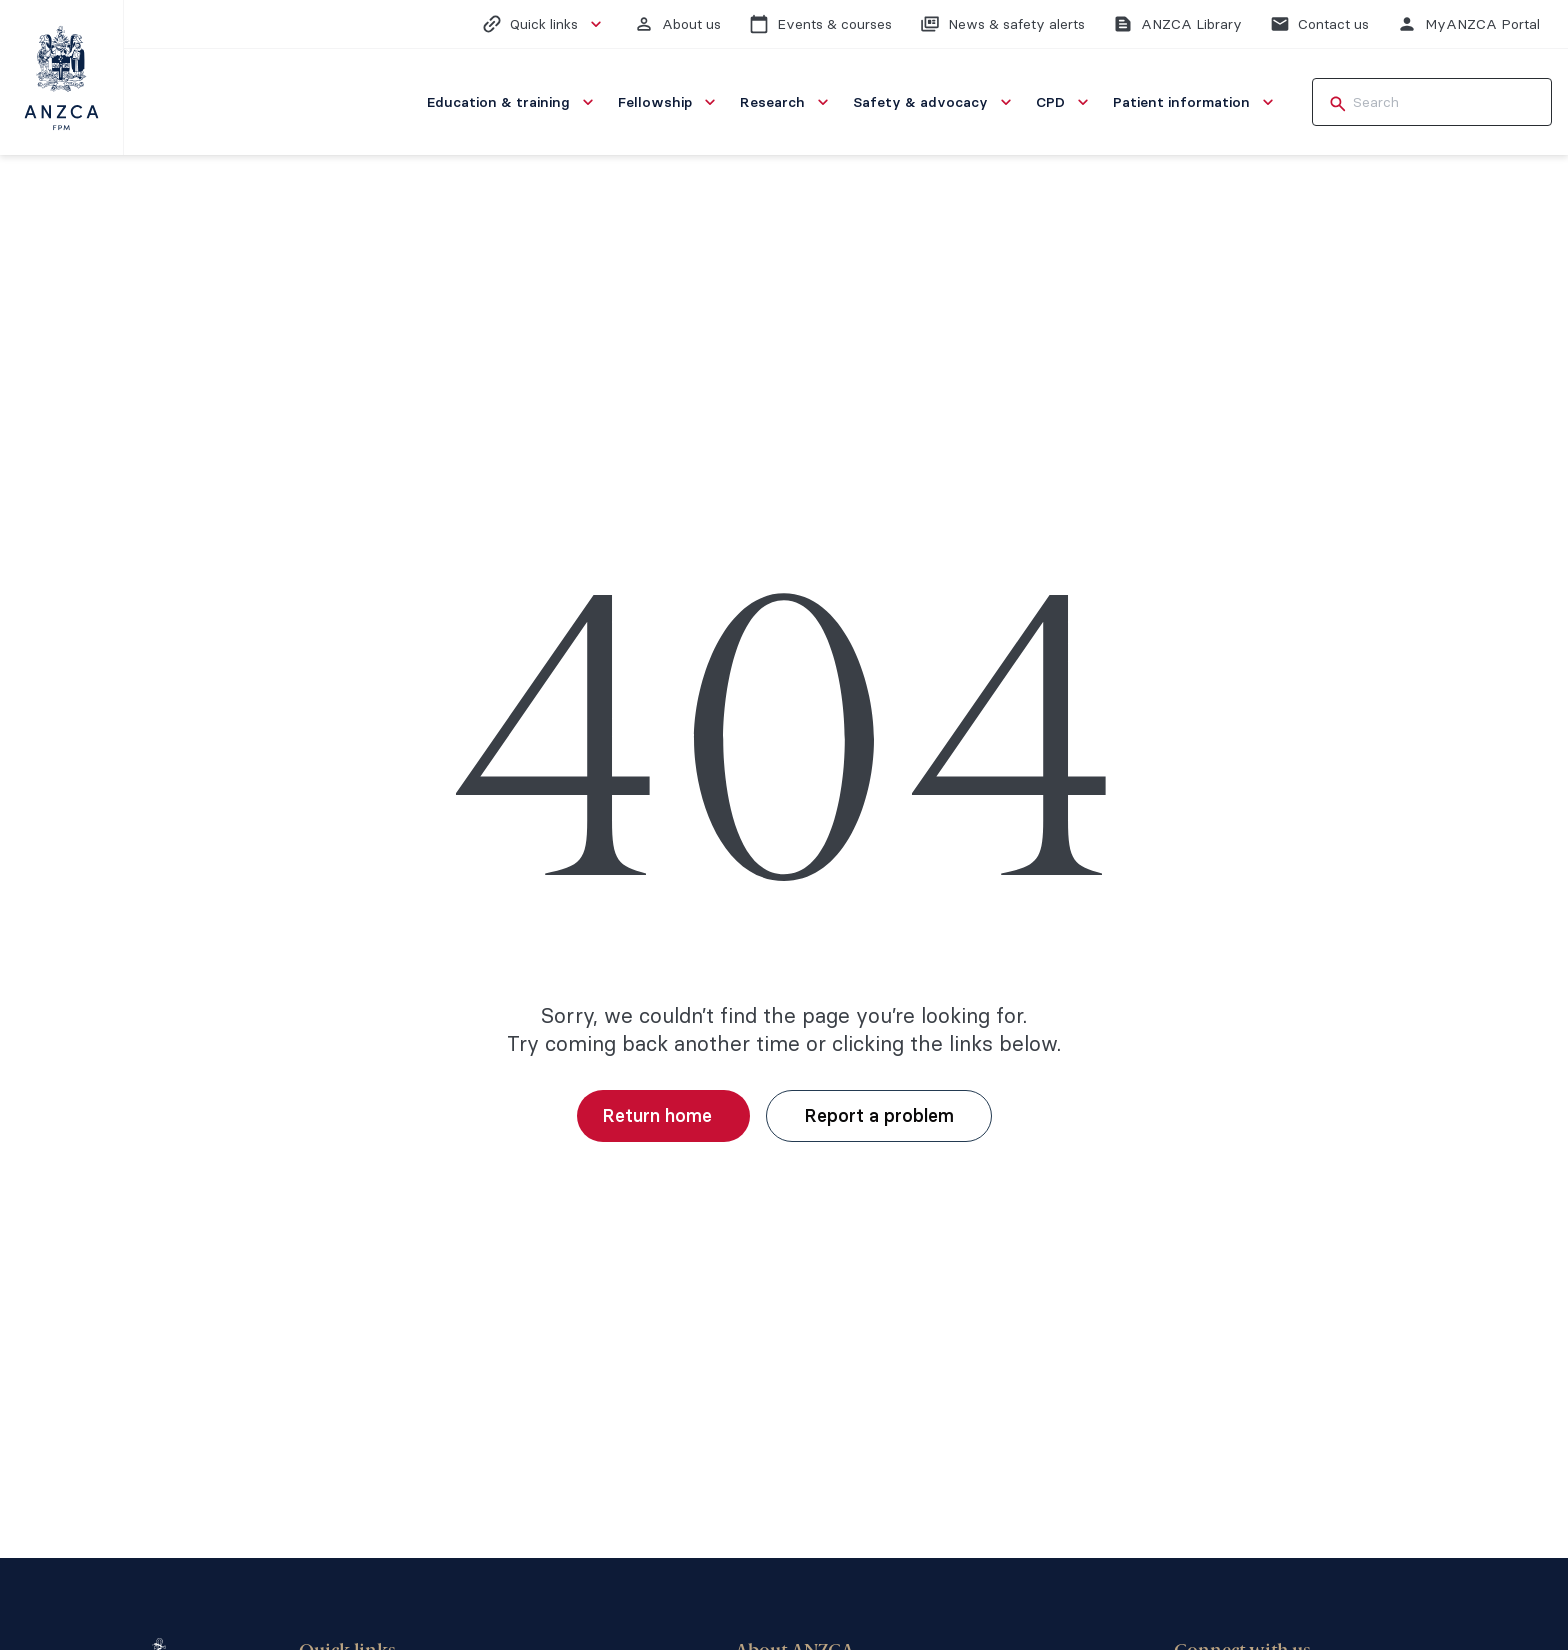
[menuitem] (512, 102)
